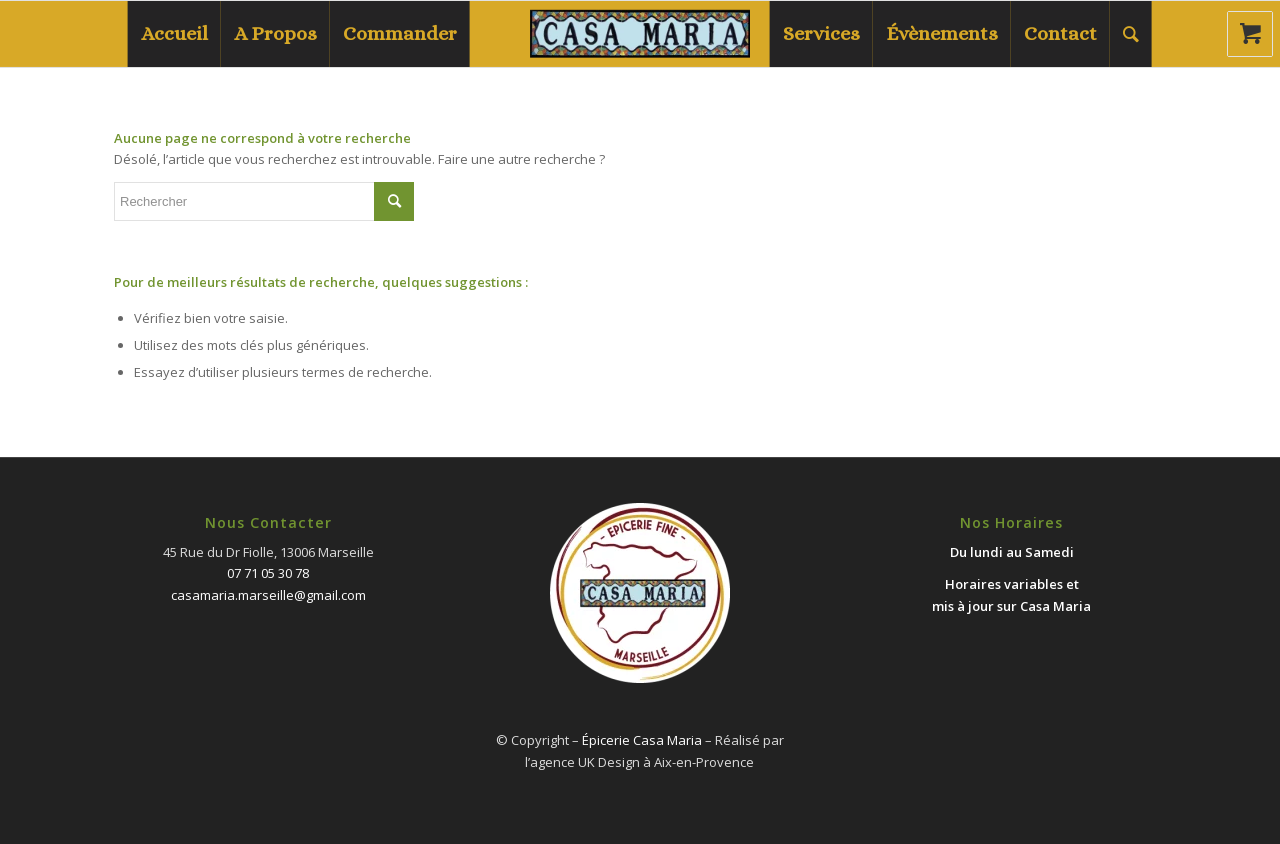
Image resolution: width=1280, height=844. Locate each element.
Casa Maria (1055, 606)
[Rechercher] (1131, 34)
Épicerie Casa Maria (642, 740)
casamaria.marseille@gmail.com (268, 595)
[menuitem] (174, 34)
